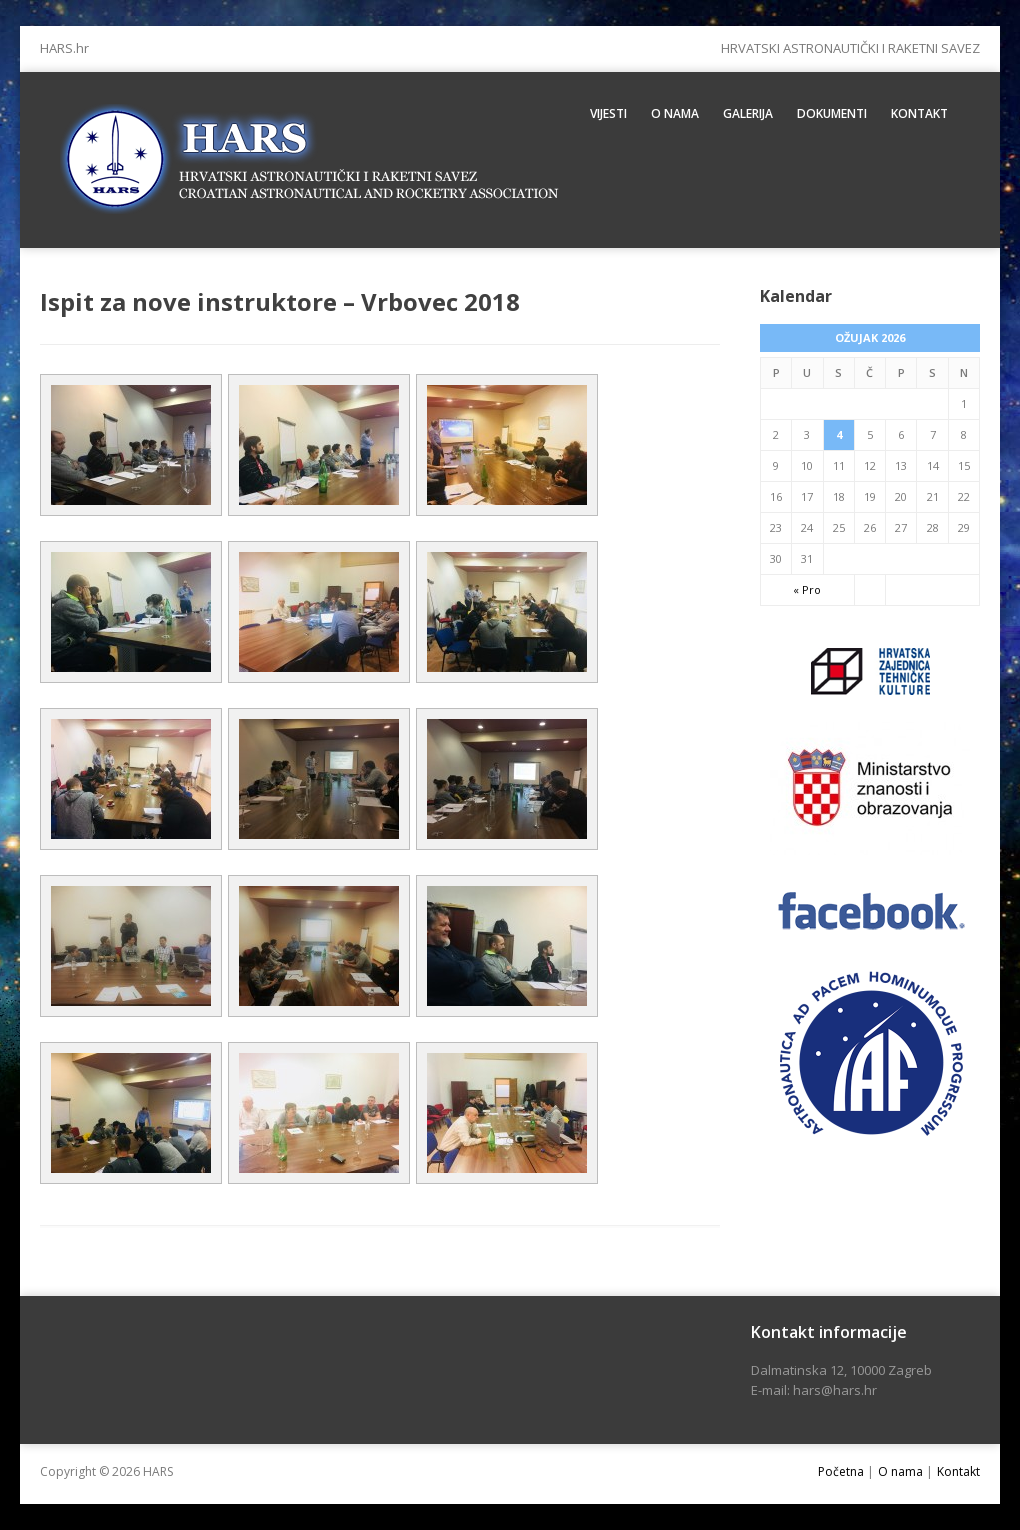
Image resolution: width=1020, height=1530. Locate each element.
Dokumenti (832, 113)
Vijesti (608, 113)
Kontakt (919, 113)
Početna (841, 1471)
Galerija (748, 113)
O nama (675, 113)
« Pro (807, 589)
